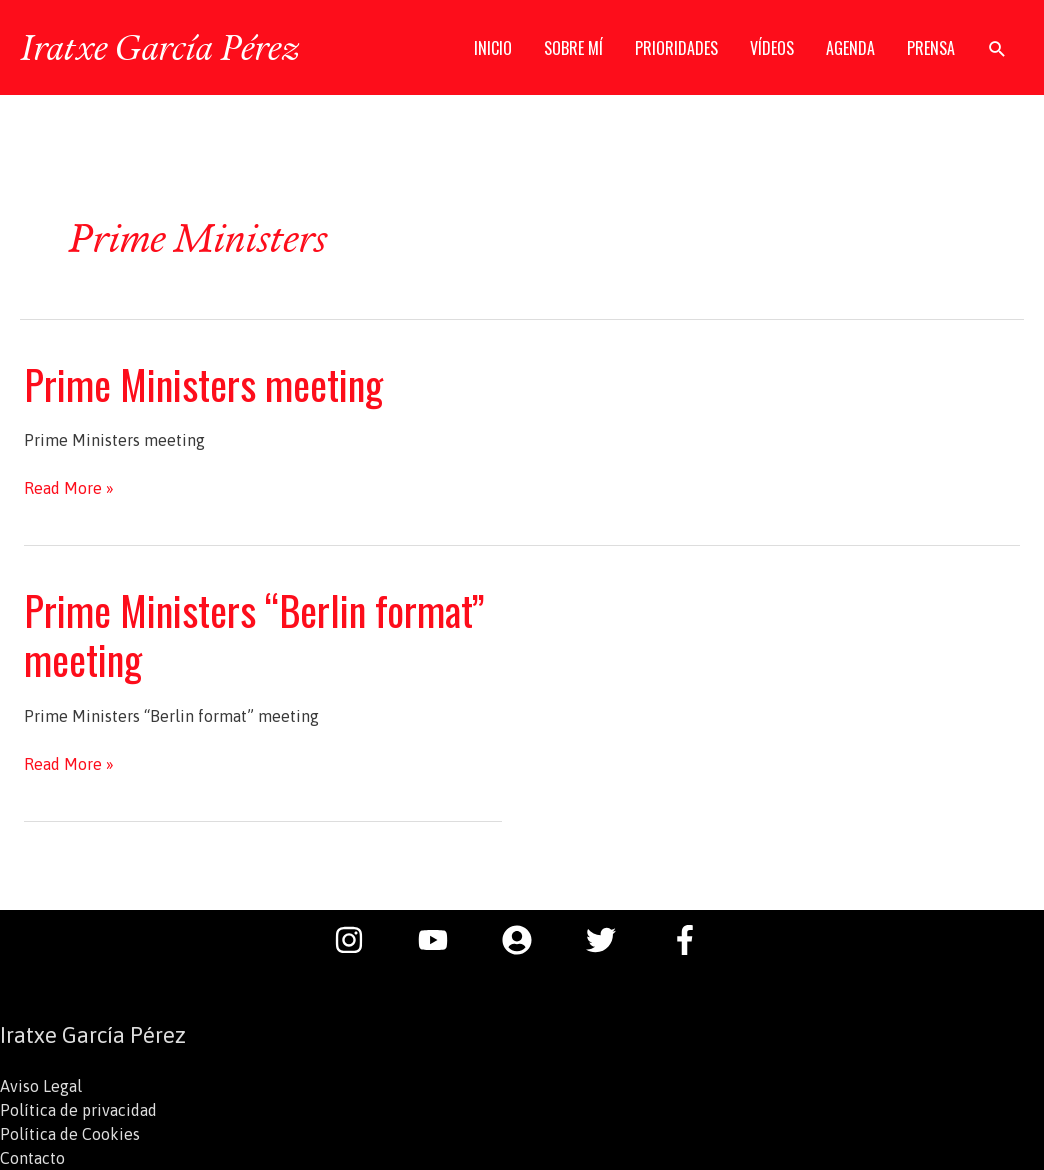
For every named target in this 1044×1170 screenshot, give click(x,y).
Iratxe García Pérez (159, 47)
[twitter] (611, 940)
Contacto (32, 1158)
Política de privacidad (78, 1110)
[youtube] (443, 940)
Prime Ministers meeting (203, 384)
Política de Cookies (70, 1134)
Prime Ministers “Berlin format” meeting (254, 634)
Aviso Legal (41, 1086)
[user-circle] (527, 940)
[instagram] (359, 940)
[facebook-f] (690, 940)
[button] (997, 48)
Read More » (69, 488)
